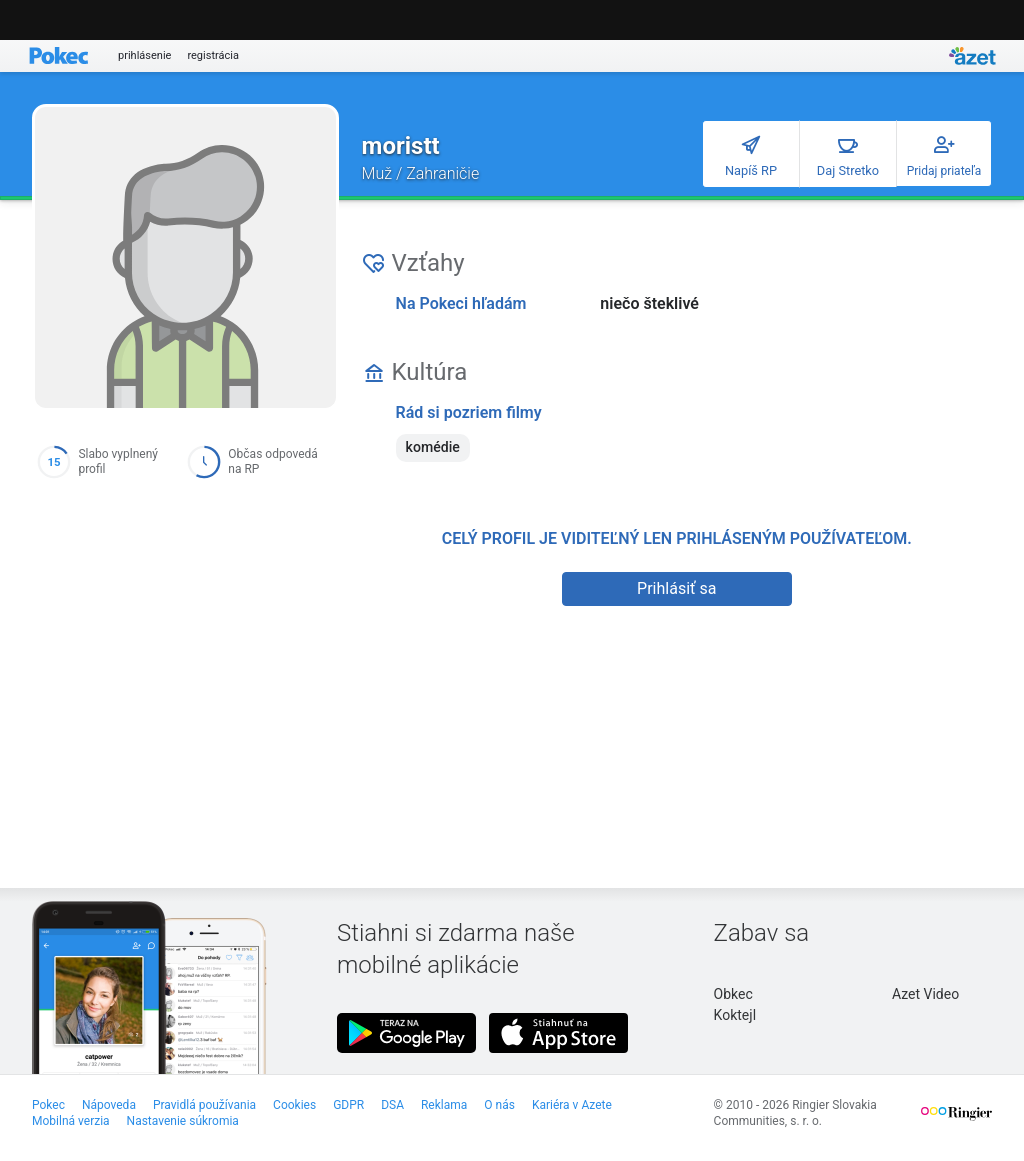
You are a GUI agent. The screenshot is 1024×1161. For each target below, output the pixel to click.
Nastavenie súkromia (183, 1121)
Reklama (444, 1105)
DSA (392, 1105)
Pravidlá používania (204, 1105)
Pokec (48, 1105)
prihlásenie (144, 55)
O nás (499, 1105)
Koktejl (735, 1015)
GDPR (348, 1105)
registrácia (213, 55)
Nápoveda (109, 1105)
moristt (401, 146)
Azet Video (925, 994)
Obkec (733, 994)
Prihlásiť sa (676, 588)
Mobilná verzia (71, 1121)
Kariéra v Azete (572, 1105)
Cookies (294, 1105)
